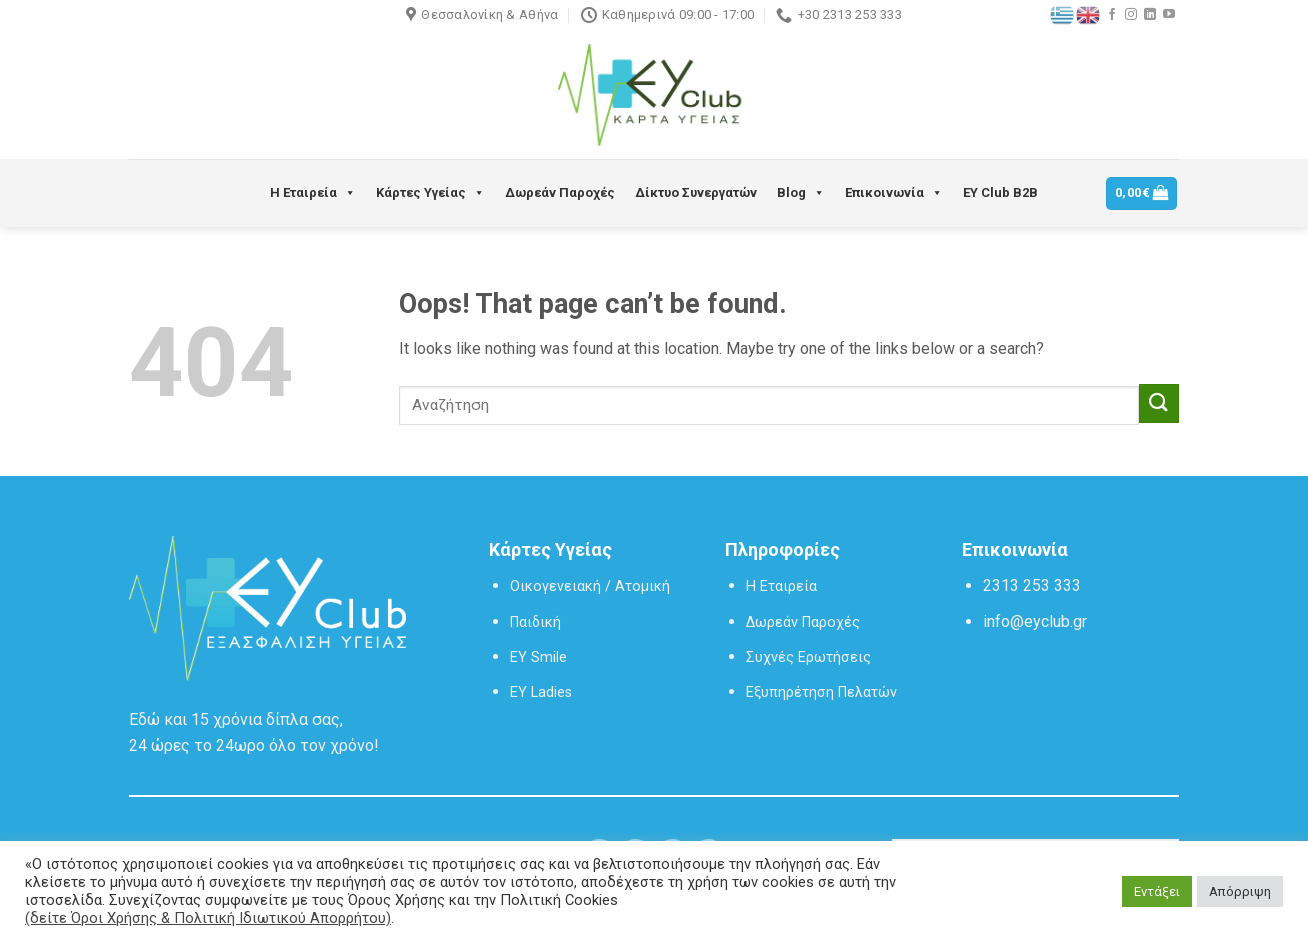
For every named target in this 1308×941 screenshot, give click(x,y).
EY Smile (538, 657)
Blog (801, 192)
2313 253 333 (1032, 585)
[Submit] (1159, 403)
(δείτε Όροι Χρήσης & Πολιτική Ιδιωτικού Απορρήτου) (208, 918)
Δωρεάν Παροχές (560, 192)
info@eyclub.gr (1035, 621)
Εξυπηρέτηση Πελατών (821, 692)
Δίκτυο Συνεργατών (696, 192)
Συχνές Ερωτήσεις (808, 657)
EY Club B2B (1000, 192)
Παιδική (535, 622)
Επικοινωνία (894, 192)
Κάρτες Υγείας (430, 192)
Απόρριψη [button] (1240, 891)
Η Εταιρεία (313, 192)
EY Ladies (541, 692)
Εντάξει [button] (1157, 891)
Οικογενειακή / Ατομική (590, 586)
